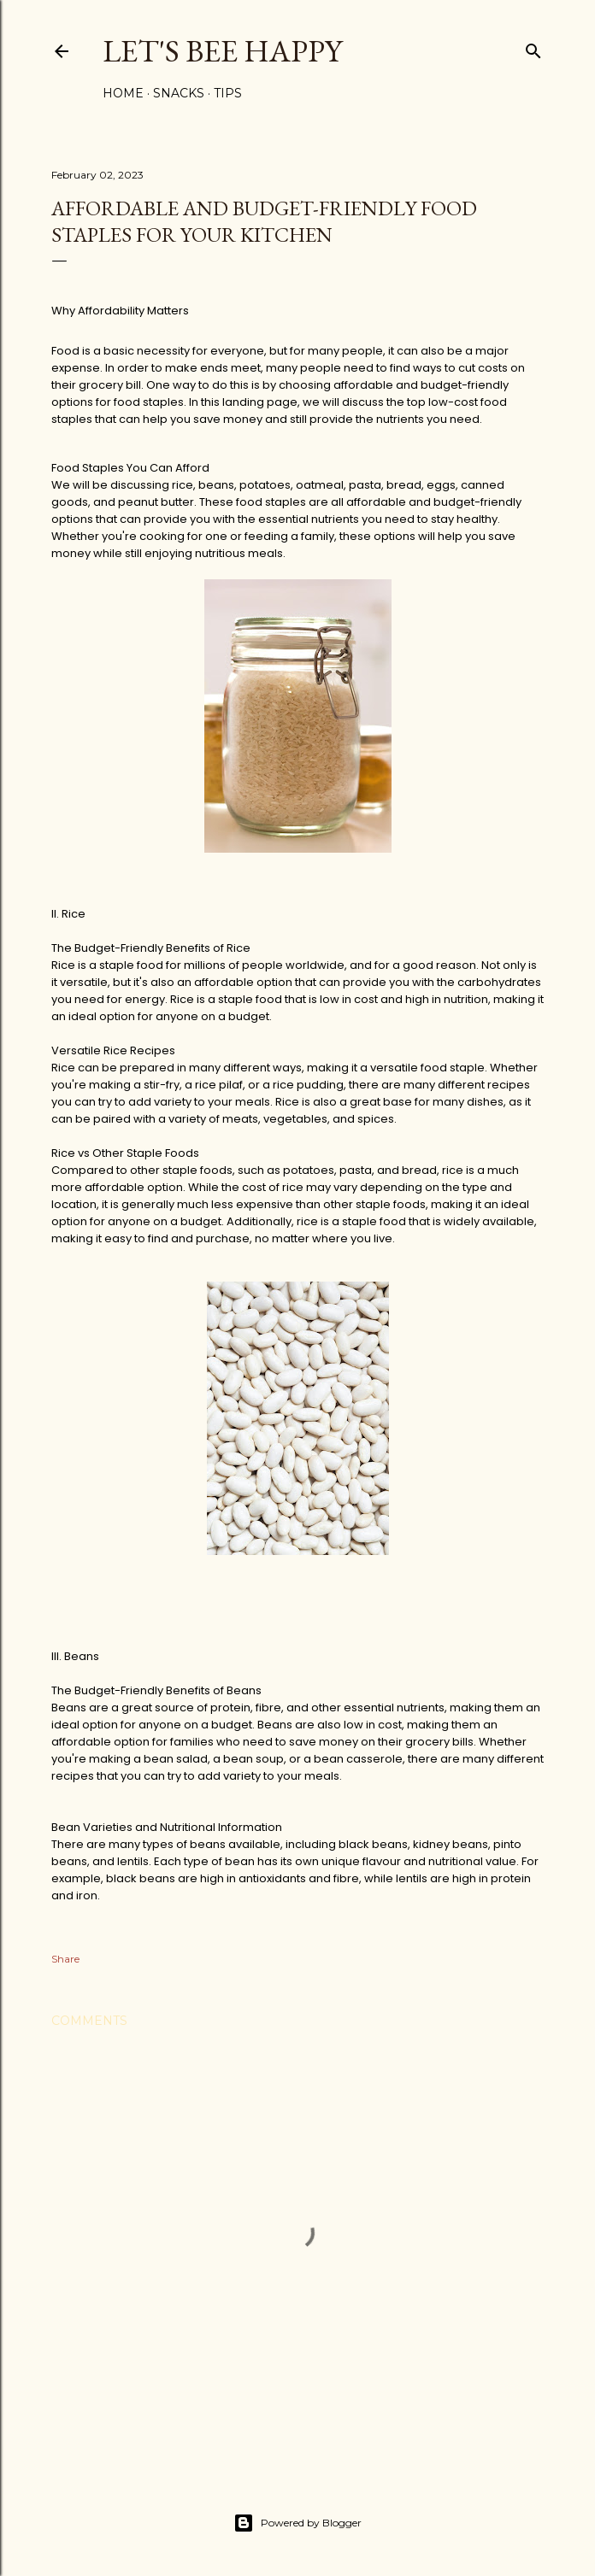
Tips (228, 93)
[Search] (533, 47)
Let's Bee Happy (222, 51)
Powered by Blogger (297, 2523)
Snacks (178, 93)
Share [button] (65, 1958)
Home (123, 93)
